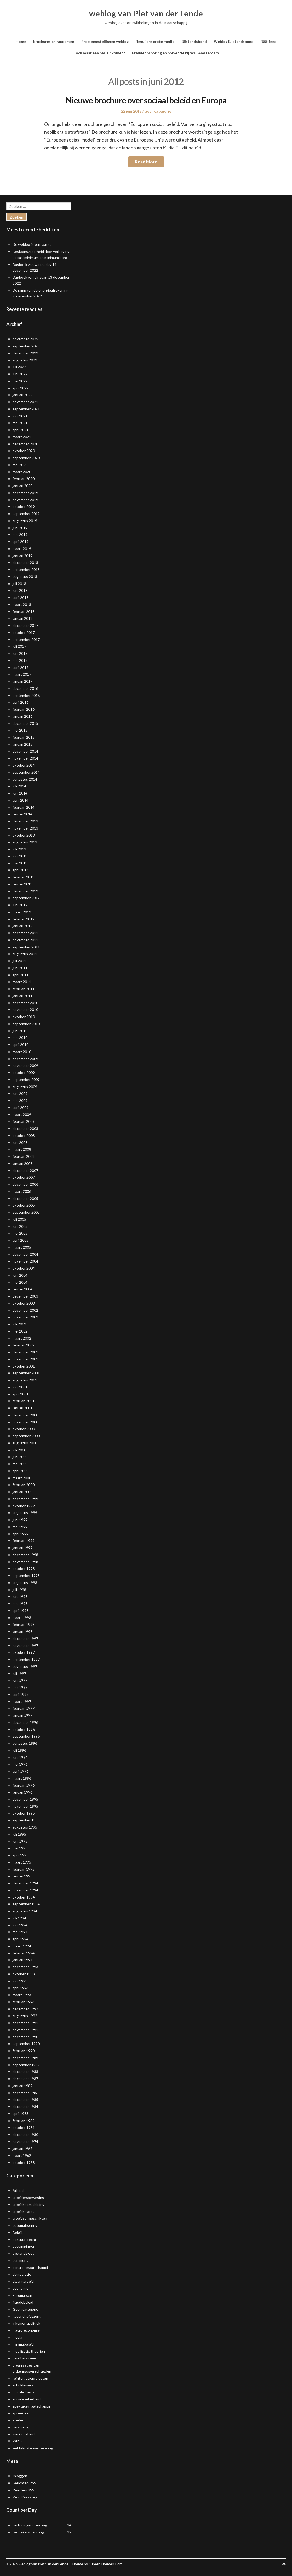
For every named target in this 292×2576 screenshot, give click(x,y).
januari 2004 (22, 1289)
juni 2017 (20, 653)
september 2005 (26, 1212)
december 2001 (25, 1352)
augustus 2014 (25, 779)
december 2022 (25, 353)
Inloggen (20, 2476)
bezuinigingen (24, 2246)
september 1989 (26, 2065)
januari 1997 (22, 1715)
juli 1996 (19, 1750)
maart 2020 (22, 472)
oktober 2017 (24, 632)
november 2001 (25, 1359)
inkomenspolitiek (26, 2323)
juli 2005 (19, 1219)
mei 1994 (20, 1932)
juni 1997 (20, 1680)
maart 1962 (22, 2155)
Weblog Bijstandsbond (234, 41)
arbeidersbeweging (28, 2197)
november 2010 (25, 1009)
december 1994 (25, 1883)
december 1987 (25, 2078)
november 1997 (25, 1645)
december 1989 (25, 2057)
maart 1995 (22, 1862)
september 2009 (26, 1079)
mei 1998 (20, 1603)
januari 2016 (22, 716)
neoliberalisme (24, 2358)
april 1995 (20, 1855)
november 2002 (25, 1317)
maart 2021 (22, 437)
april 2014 (20, 800)
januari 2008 (22, 1163)
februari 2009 (24, 1121)
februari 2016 (24, 709)
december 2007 (25, 1170)
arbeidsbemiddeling (28, 2204)
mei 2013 (20, 863)
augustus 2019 (25, 520)
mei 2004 (20, 1282)
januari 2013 (22, 884)
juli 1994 (19, 1918)
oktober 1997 (24, 1652)
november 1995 (25, 1806)
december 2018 (25, 562)
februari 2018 (24, 611)
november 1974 (25, 2141)
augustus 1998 (25, 1582)
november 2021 (25, 402)
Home (21, 41)
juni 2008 (20, 1142)
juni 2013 (20, 856)
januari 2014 (22, 814)
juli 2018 (19, 583)
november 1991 (25, 2030)
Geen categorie (157, 111)
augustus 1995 (25, 1827)
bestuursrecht (24, 2239)
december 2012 (25, 891)
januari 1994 (22, 1960)
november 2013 (25, 828)
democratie (22, 2274)
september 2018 (26, 569)
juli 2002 (19, 1324)
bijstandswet (23, 2253)
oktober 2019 (24, 506)
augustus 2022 (25, 360)
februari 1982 (24, 2120)
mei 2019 (20, 534)
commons (20, 2260)
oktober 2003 (24, 1303)
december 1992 (25, 2009)
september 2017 (26, 639)
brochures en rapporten (53, 41)
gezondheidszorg (27, 2316)
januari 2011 (22, 996)
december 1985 (25, 2099)
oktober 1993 (24, 1974)
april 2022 (20, 388)
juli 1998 (19, 1589)
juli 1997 (19, 1673)
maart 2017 (22, 674)
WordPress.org (25, 2497)
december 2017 (25, 625)
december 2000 (25, 1415)
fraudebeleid (23, 2302)
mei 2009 (20, 1100)
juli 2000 (19, 1450)
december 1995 (25, 1799)
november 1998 (25, 1561)
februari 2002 (24, 1345)
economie (20, 2288)
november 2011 (25, 940)
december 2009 (25, 1058)
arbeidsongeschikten (30, 2218)
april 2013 (20, 870)
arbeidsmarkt (23, 2211)
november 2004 (25, 1261)
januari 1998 (22, 1631)
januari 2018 (22, 618)
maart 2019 (22, 548)
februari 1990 (24, 2050)
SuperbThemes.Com (105, 2564)
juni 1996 (20, 1757)
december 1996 (25, 1722)
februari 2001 (24, 1401)
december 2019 (25, 492)
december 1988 (25, 2071)
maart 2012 (22, 912)
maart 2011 (22, 981)
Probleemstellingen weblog (105, 41)
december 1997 (25, 1638)
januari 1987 (22, 2085)
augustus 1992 (25, 2015)
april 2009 (20, 1107)
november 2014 (25, 758)
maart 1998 (22, 1617)
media (17, 2337)
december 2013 (25, 821)
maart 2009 (22, 1114)
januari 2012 (22, 926)
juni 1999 (20, 1519)
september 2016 (26, 695)
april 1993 (20, 1987)
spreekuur (21, 2413)
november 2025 (25, 339)
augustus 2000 (25, 1443)
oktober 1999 (24, 1506)
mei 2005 (20, 1233)
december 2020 (25, 444)
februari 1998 (24, 1624)
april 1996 (20, 1771)
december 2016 (25, 688)
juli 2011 (19, 961)
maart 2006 (22, 1191)
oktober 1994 (24, 1897)
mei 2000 (20, 1464)
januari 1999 (22, 1547)
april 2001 (20, 1394)
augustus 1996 (25, 1743)
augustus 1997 (25, 1666)
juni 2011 (20, 968)
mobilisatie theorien (29, 2351)
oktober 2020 (24, 450)
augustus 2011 (25, 953)
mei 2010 (20, 1037)
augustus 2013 (25, 842)
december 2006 (25, 1184)
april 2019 (20, 541)
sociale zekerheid (27, 2399)
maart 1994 (22, 1946)
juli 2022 (19, 367)
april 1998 (20, 1610)
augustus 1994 (25, 1911)
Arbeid (18, 2190)
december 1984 (25, 2106)
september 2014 (26, 772)
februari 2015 (24, 737)
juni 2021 (20, 416)
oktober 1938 (24, 2162)
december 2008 (25, 1128)
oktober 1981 (24, 2127)
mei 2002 (20, 1331)
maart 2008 (22, 1149)
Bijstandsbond (194, 41)
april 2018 (20, 597)
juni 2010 (20, 1031)
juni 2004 (20, 1275)
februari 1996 (24, 1785)
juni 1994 (20, 1925)
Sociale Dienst (24, 2392)
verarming (21, 2427)
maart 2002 (22, 1338)
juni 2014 (20, 793)
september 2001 (26, 1373)
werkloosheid (24, 2434)
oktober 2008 (24, 1135)
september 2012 (26, 898)
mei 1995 (20, 1848)
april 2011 (20, 975)
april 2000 (20, 1471)
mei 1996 (20, 1764)
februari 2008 (24, 1156)
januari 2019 (22, 555)
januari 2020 (22, 485)
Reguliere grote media (155, 41)
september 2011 (26, 947)
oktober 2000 (24, 1429)
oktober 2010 (24, 1016)
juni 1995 (20, 1841)
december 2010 (25, 1003)
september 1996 (26, 1736)
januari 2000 (22, 1491)
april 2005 (20, 1240)
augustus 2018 (25, 576)
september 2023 (26, 346)
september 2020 (26, 457)
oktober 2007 (24, 1177)
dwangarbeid (23, 2281)
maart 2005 (22, 1247)
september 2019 (26, 513)
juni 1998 (20, 1596)
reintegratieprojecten (30, 2378)
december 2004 (25, 1254)
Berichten (24, 2483)
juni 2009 (20, 1093)
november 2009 (25, 1065)
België (18, 2232)
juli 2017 (19, 646)
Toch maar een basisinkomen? (99, 53)
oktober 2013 (24, 835)
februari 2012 (24, 919)
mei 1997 (20, 1687)
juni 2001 (20, 1387)
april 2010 (20, 1044)
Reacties (23, 2490)
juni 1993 (20, 1981)
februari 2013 (24, 877)
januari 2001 (22, 1408)
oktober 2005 (24, 1205)
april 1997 (20, 1694)
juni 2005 (20, 1226)
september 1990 (26, 2043)
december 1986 (25, 2092)
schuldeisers (23, 2385)
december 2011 (25, 933)
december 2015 (25, 723)
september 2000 (26, 1436)
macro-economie (26, 2330)
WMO (17, 2441)
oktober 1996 (24, 1729)
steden (18, 2420)
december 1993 (25, 1967)
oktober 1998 (24, 1568)
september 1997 (26, 1659)
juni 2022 (20, 374)
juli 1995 (19, 1834)
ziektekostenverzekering (33, 2448)
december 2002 (25, 1310)
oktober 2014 (24, 765)
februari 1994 (24, 1953)
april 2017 (20, 667)
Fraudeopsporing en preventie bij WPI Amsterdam (175, 53)
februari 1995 (24, 1869)
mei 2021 (20, 422)
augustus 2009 (25, 1086)
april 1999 (20, 1534)
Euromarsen (22, 2295)
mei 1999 (20, 1526)
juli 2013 (19, 849)
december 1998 (25, 1554)
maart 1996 (22, 1778)
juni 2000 (20, 1457)
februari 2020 (24, 478)
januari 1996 (22, 1792)
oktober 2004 (24, 1268)
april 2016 (20, 702)
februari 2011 (24, 988)
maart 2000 (22, 1478)
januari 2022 (22, 395)
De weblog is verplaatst (32, 244)
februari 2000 (24, 1484)
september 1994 (26, 1904)
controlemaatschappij (30, 2267)
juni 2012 (20, 905)
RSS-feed (269, 41)
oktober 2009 (24, 1072)
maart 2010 (22, 1051)
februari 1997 (24, 1708)
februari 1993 (24, 2002)
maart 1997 (22, 1701)
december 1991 (25, 2022)
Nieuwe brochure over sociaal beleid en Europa (146, 100)
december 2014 (25, 751)
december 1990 (25, 2037)
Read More (146, 162)
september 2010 (26, 1023)
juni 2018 (20, 590)
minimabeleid (23, 2344)
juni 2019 (20, 527)
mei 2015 (20, 730)
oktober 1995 (24, 1813)
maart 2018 (22, 604)
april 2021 (20, 430)
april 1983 (20, 2113)
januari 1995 (22, 1876)
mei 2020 (20, 465)
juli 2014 (19, 786)
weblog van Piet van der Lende (146, 13)
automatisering (25, 2225)
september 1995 (26, 1820)
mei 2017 (20, 660)
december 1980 (25, 2134)
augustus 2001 (25, 1380)
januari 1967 (22, 2148)
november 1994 (25, 1890)
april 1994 (20, 1939)
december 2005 (25, 1198)
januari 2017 (22, 681)
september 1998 (26, 1575)
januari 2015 (22, 744)
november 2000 (25, 1422)
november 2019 (25, 500)
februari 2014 (24, 807)
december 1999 (25, 1499)
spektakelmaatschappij (31, 2406)
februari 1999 (24, 1540)
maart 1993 (22, 1995)
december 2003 (25, 1296)
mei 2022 (20, 381)
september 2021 (26, 409)
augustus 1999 (25, 1512)
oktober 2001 (24, 1366)
